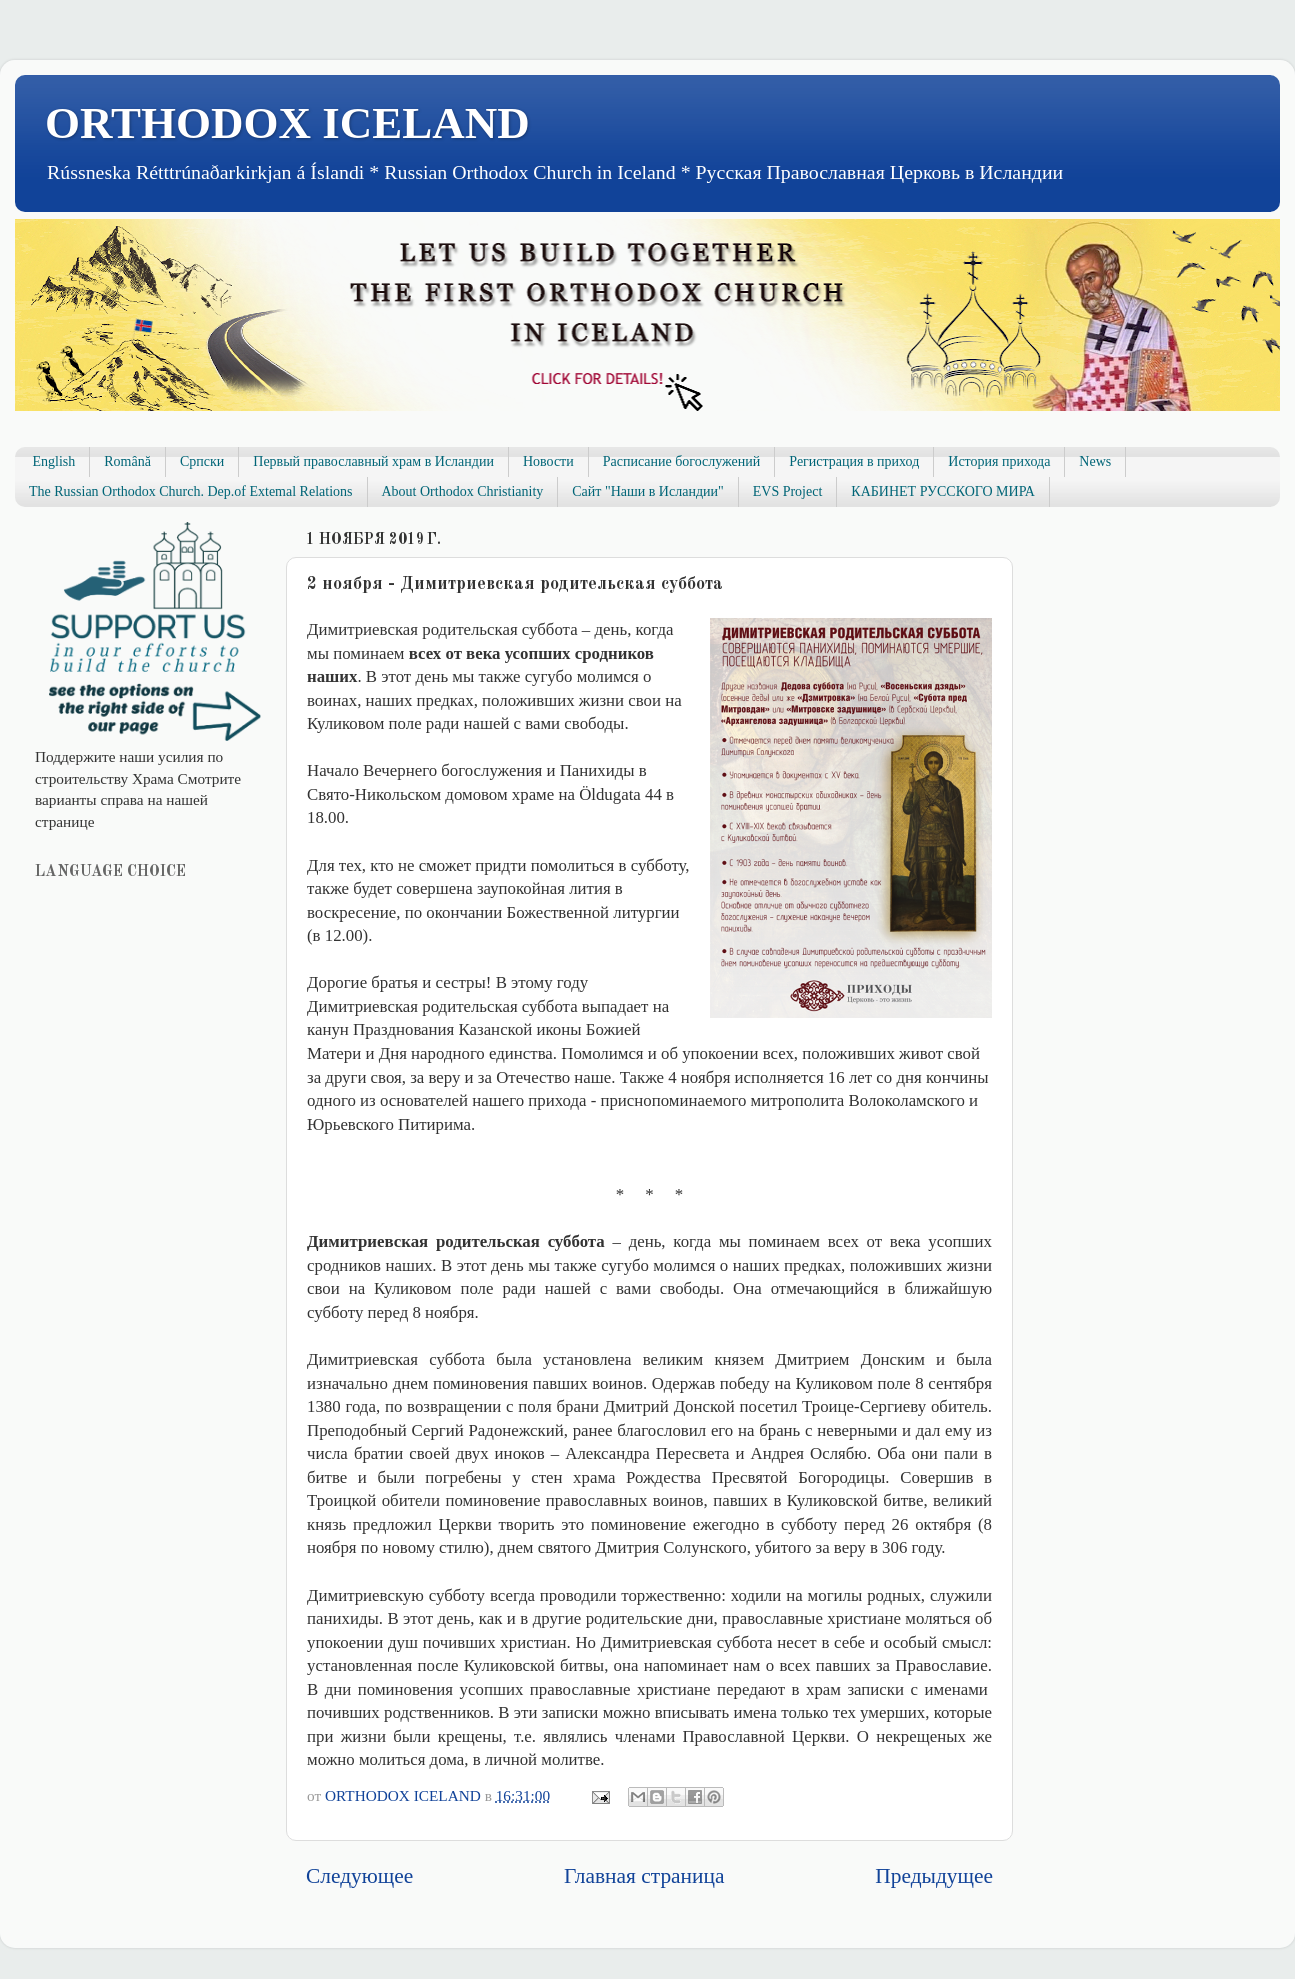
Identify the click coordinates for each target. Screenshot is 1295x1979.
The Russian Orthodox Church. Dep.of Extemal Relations (191, 491)
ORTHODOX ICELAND (287, 123)
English (54, 461)
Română (127, 461)
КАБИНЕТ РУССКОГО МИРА (942, 491)
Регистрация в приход (854, 461)
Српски (202, 461)
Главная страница (644, 1876)
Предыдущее (934, 1876)
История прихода (999, 461)
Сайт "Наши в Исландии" (647, 491)
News (1095, 461)
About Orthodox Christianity (463, 491)
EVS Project (788, 491)
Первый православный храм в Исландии (373, 461)
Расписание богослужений (682, 461)
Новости (548, 461)
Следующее (359, 1876)
